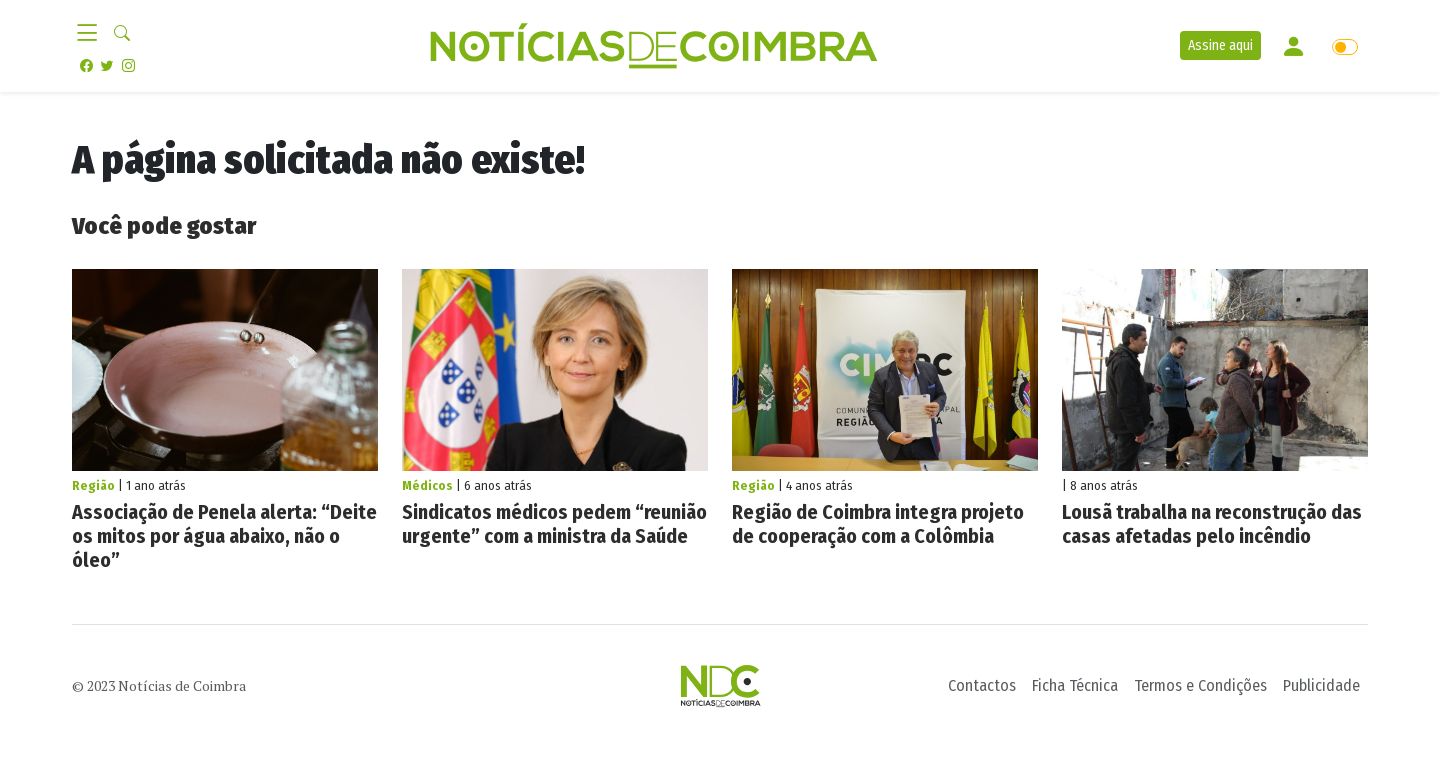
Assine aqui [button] (1220, 45)
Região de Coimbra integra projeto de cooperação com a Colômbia (878, 524)
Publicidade (1321, 685)
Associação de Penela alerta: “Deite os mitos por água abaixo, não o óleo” (224, 536)
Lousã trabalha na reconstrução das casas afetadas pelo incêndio (1212, 524)
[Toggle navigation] (93, 34)
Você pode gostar (164, 226)
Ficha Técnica (1075, 685)
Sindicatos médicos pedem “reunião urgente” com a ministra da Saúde (554, 524)
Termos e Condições (1200, 685)
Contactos (982, 685)
